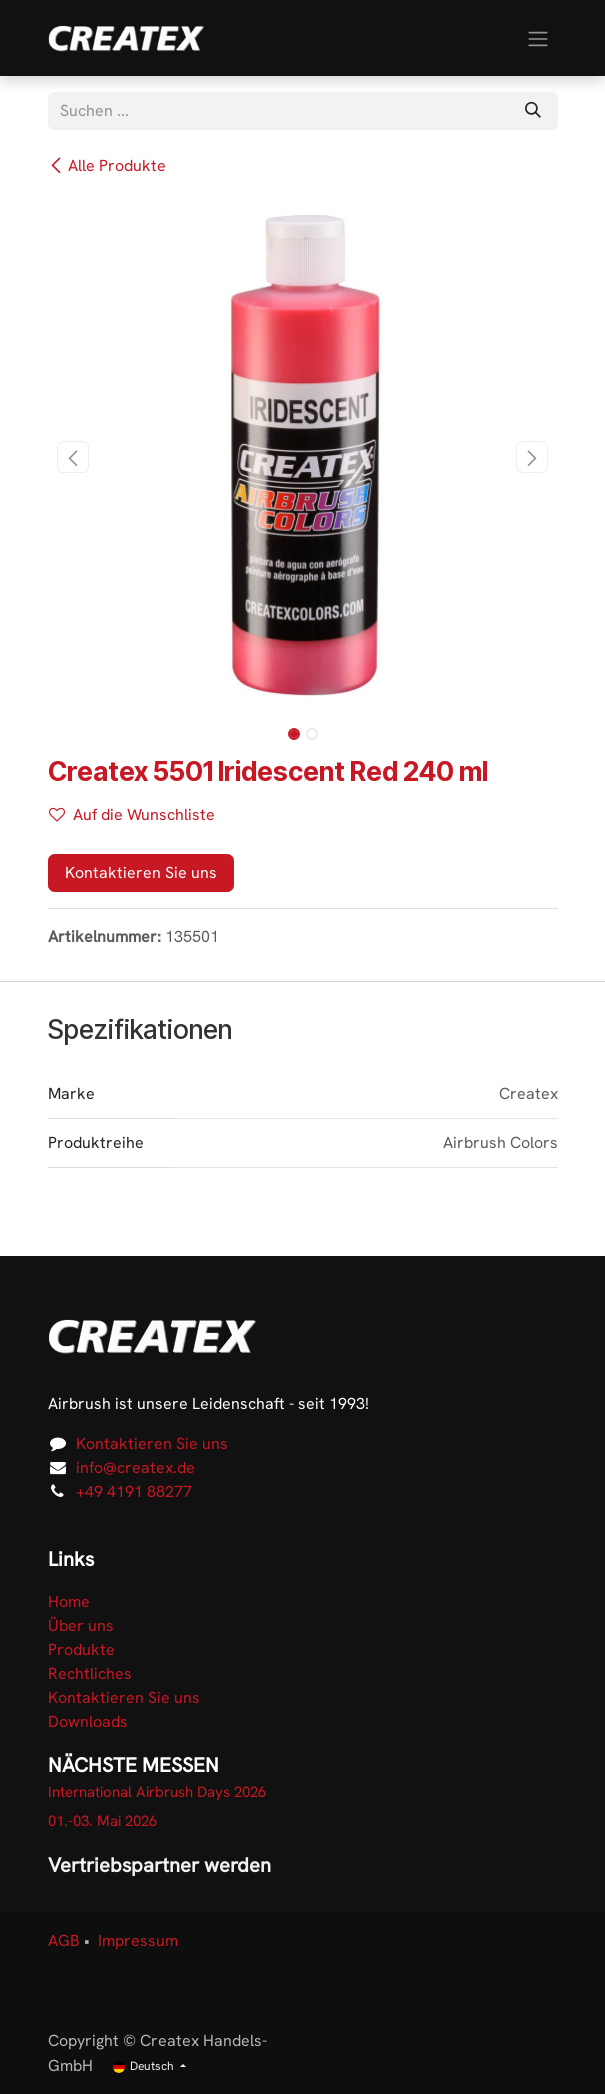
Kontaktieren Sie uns (141, 872)
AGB (64, 1940)
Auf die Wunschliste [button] (132, 814)
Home (69, 1601)
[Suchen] (533, 111)
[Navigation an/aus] (538, 37)
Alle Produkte (107, 165)
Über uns (81, 1625)
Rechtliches (90, 1673)
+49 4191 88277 (134, 1491)
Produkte (81, 1649)
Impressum (138, 1940)
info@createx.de (135, 1467)
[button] (73, 457)
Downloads (88, 1721)
